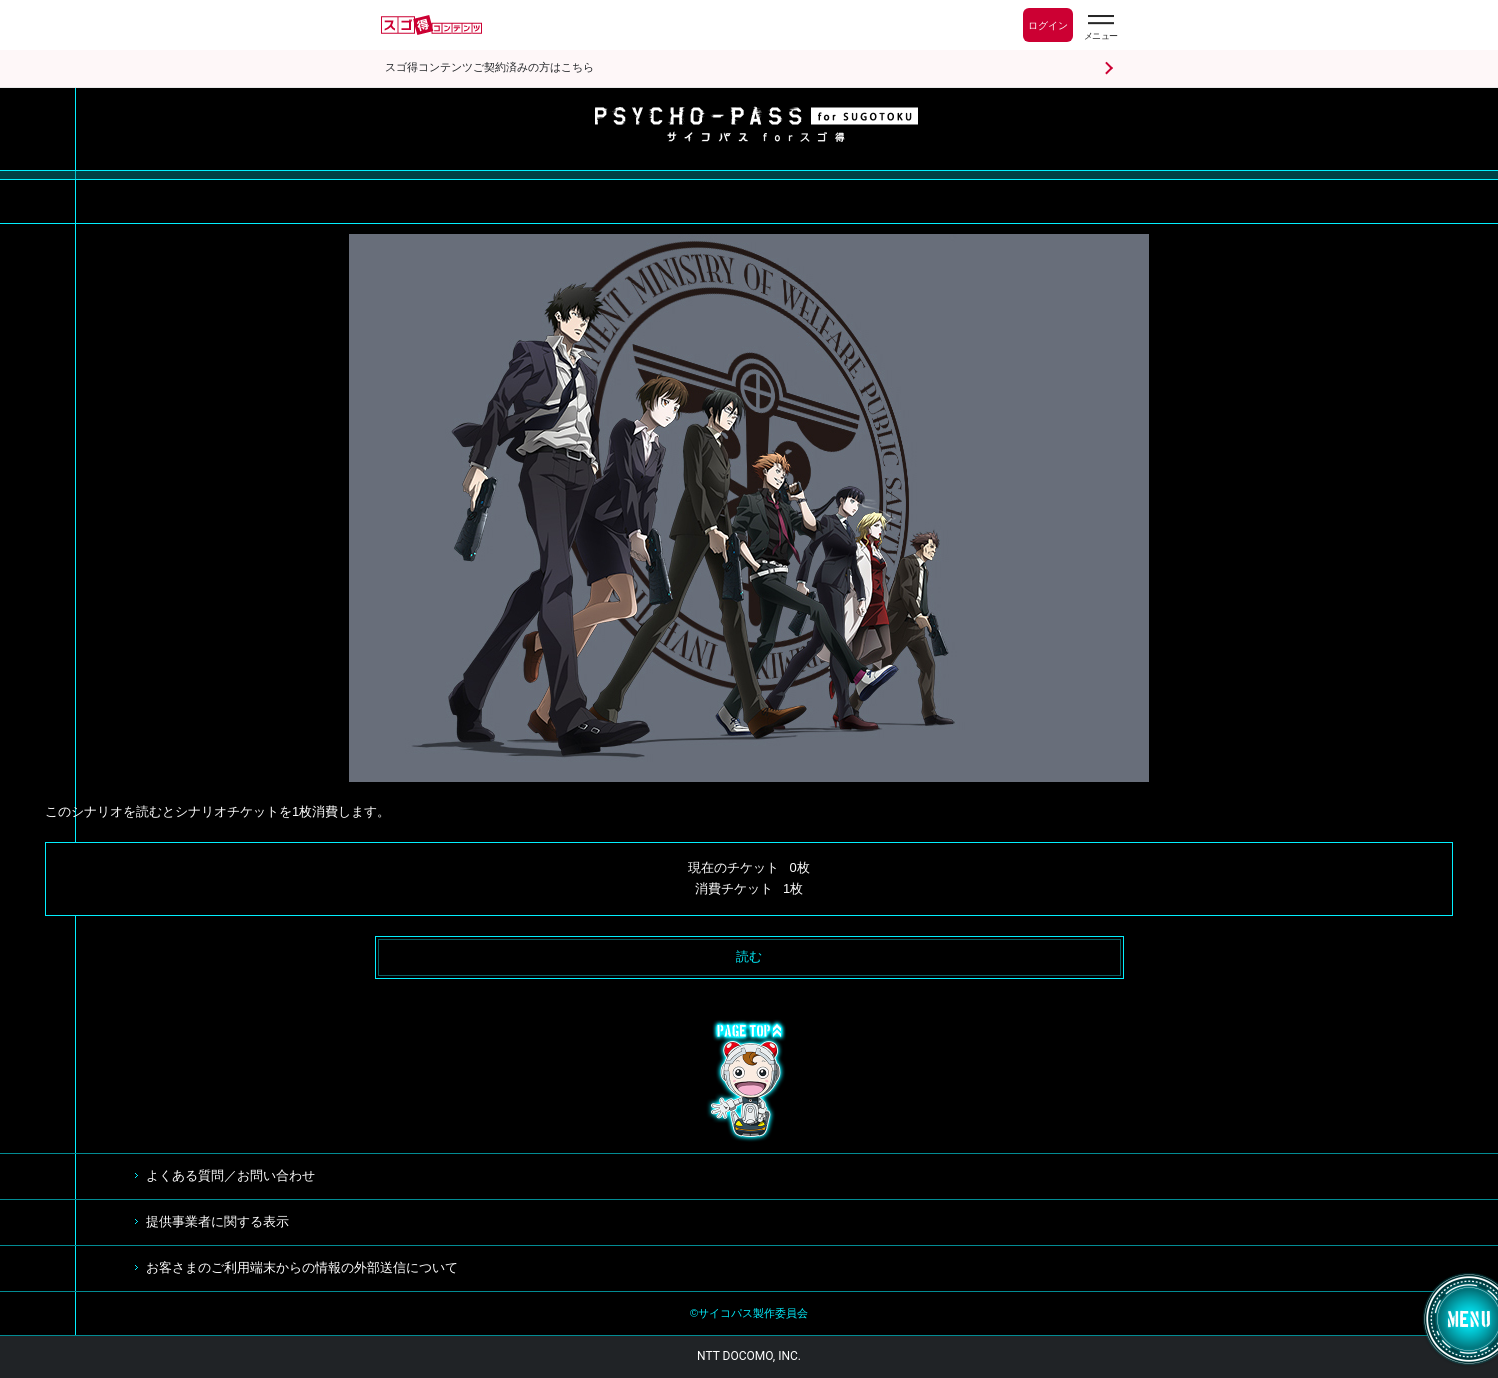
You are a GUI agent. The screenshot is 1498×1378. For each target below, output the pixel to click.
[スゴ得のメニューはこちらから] (1100, 27)
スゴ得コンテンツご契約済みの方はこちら (489, 67)
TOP (749, 1081)
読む (749, 956)
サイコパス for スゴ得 (756, 124)
